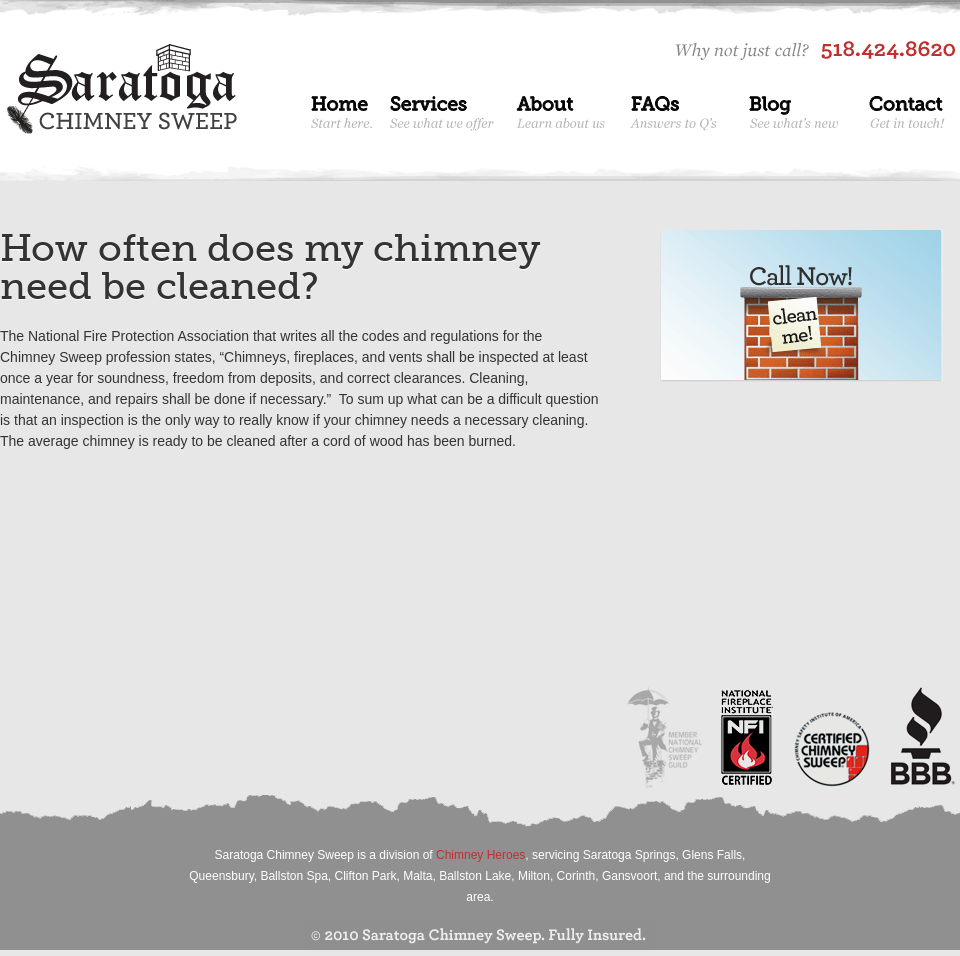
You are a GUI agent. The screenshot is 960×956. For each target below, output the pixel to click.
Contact (906, 110)
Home (341, 110)
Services (445, 110)
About (564, 110)
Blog (797, 110)
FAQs (678, 110)
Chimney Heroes (480, 855)
